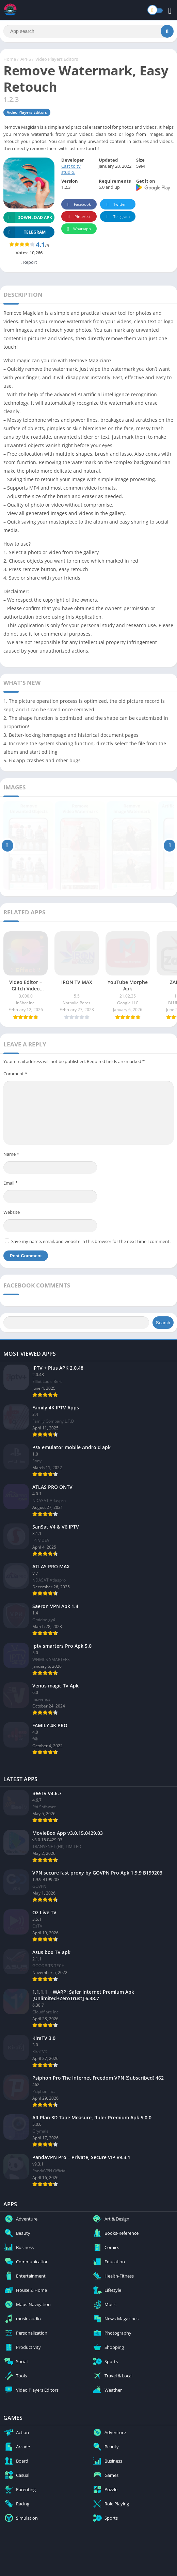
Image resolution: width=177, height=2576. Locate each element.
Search (163, 1324)
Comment (15, 1075)
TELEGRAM (24, 233)
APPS (25, 61)
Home (9, 61)
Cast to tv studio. (71, 171)
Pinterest (78, 218)
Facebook (78, 206)
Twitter (115, 206)
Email (10, 1185)
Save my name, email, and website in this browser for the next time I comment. (91, 1243)
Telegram (117, 218)
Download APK (27, 219)
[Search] (88, 31)
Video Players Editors (56, 61)
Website (11, 1213)
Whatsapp (78, 230)
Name (11, 1155)
